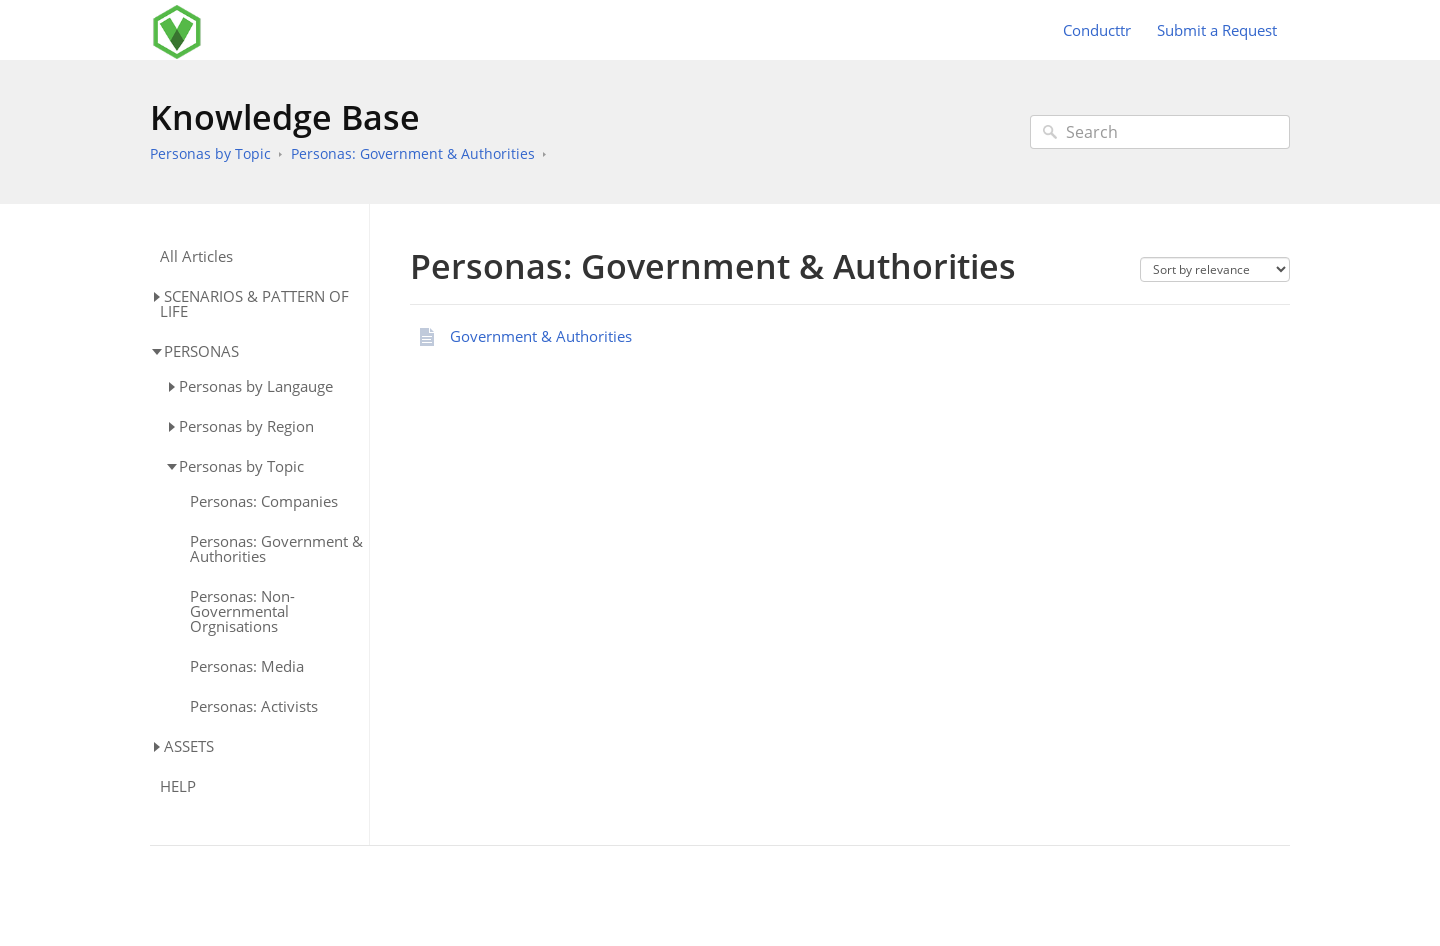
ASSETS (189, 746)
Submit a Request (1217, 30)
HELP (178, 786)
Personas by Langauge (256, 386)
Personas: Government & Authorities (413, 153)
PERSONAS (201, 351)
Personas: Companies (264, 501)
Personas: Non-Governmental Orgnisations (242, 611)
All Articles (196, 256)
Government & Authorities (541, 336)
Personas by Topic (210, 153)
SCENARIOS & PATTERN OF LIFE (254, 303)
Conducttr (1097, 30)
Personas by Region (246, 426)
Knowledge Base (285, 117)
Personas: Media (247, 666)
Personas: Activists (254, 706)
